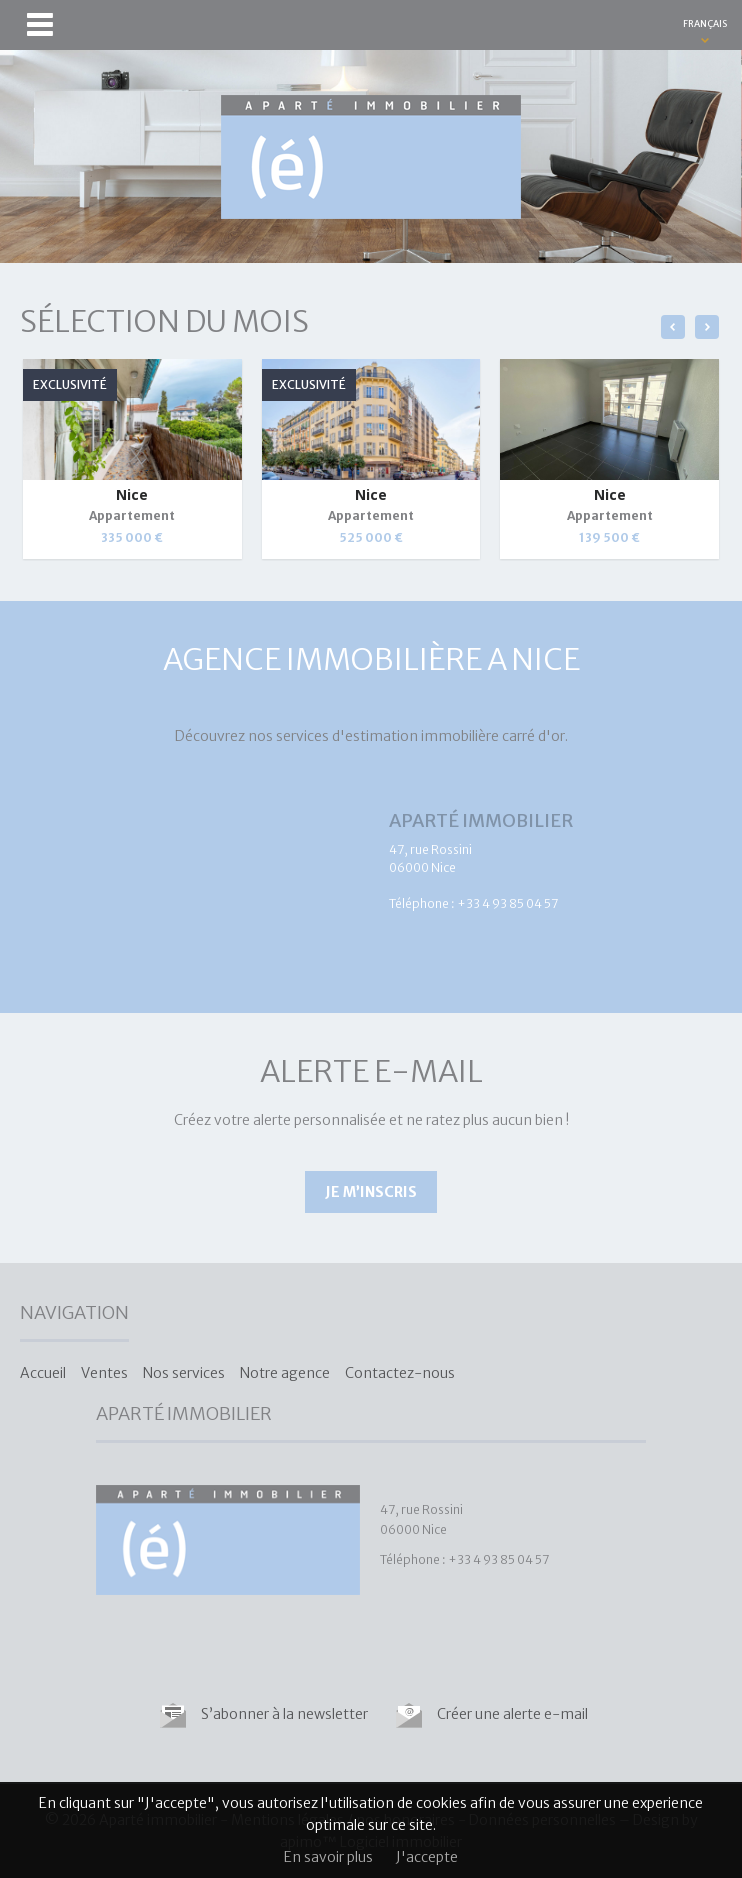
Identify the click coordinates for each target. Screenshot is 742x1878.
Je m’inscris (371, 1192)
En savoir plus (328, 1857)
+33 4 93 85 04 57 (507, 903)
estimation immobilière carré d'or (455, 736)
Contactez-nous (400, 1373)
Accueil (43, 1373)
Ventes (104, 1373)
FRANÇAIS (705, 23)
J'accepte (427, 1857)
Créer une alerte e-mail (512, 1714)
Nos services (184, 1373)
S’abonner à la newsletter (284, 1714)
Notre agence (285, 1373)
